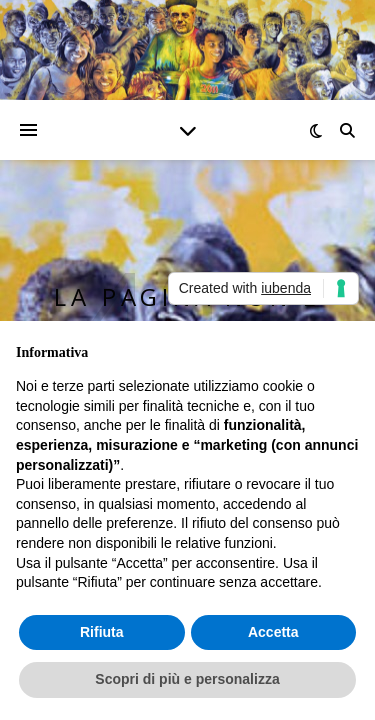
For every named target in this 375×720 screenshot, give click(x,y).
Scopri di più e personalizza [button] (187, 679)
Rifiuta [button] (102, 632)
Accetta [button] (273, 632)
